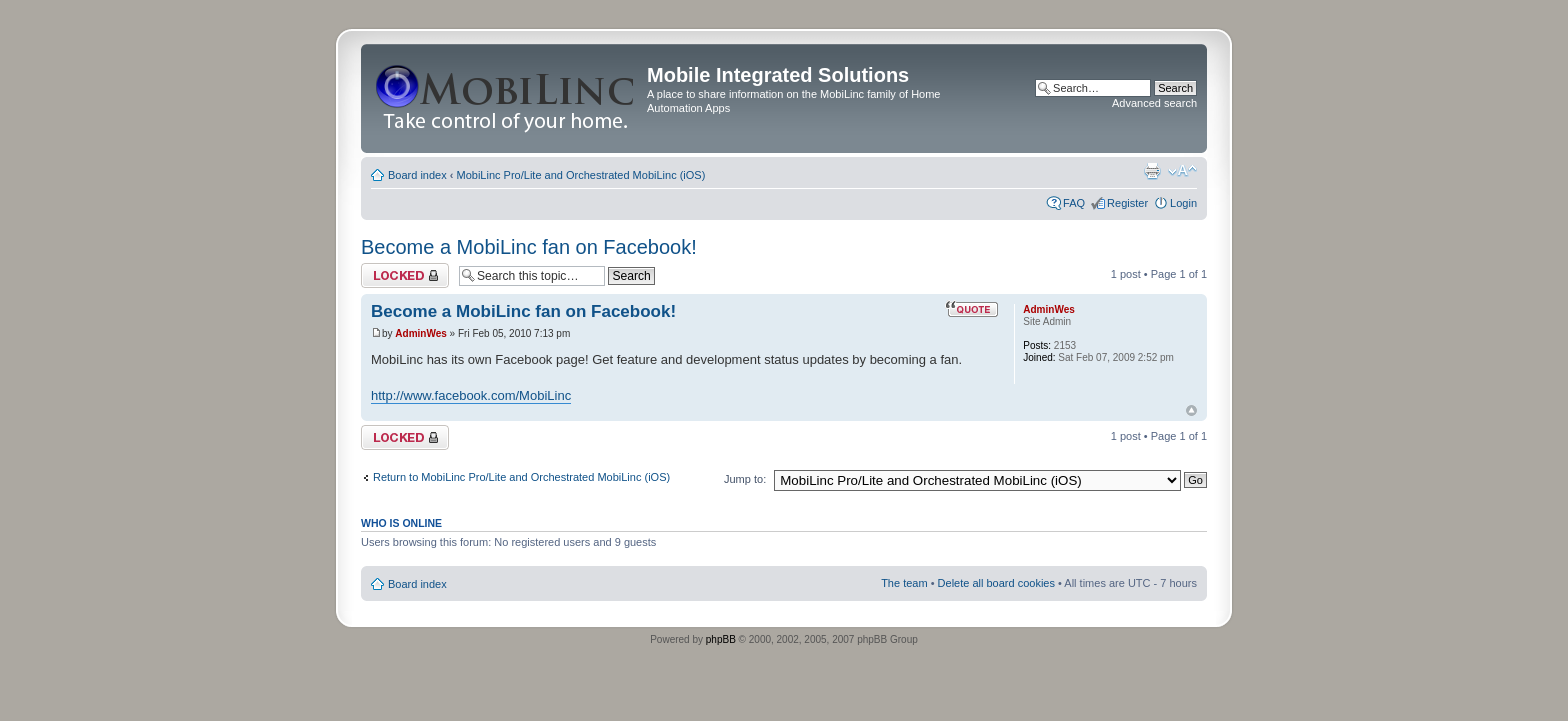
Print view (1152, 171)
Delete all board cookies (996, 583)
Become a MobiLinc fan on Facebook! (529, 247)
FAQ (1074, 203)
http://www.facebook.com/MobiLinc (471, 395)
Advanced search (1154, 103)
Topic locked (405, 275)
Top (1191, 410)
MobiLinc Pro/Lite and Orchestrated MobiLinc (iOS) (581, 175)
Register (1127, 203)
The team (904, 583)
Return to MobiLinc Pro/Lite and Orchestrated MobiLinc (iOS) (521, 477)
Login (1183, 203)
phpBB (721, 639)
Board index (417, 175)
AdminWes (421, 333)
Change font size (1182, 171)
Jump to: (745, 479)
